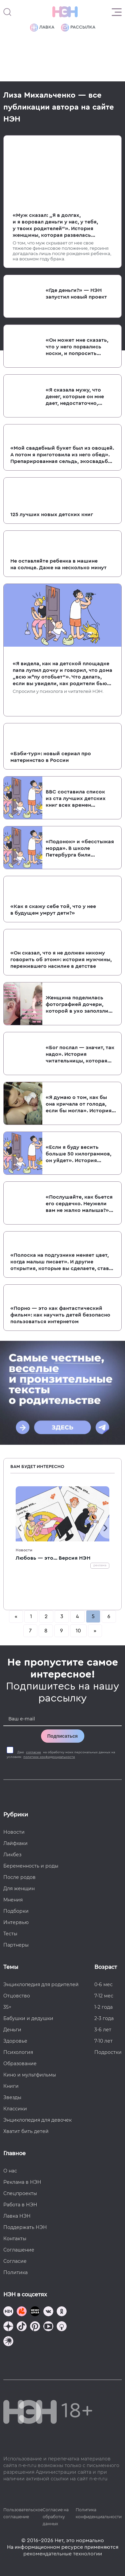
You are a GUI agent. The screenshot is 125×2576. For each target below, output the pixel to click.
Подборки (16, 1911)
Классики (15, 2109)
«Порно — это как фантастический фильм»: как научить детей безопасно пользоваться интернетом (60, 1315)
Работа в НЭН (20, 2205)
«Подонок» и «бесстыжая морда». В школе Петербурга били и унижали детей (80, 848)
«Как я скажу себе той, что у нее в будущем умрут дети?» (53, 910)
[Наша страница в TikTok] (22, 2327)
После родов (19, 1877)
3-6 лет (102, 2030)
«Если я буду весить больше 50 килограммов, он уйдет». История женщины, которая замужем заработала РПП (79, 1154)
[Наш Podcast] (62, 2327)
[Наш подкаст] (8, 2342)
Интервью (16, 1922)
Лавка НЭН (17, 2216)
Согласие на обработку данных (56, 2516)
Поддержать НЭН (25, 2227)
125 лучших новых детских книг (51, 514)
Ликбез (12, 1855)
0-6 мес (103, 1984)
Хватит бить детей (26, 2131)
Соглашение (18, 2250)
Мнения (13, 1900)
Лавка (42, 28)
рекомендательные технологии (62, 2553)
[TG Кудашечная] (22, 2312)
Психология (18, 2052)
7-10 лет (103, 2041)
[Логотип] (65, 12)
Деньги (12, 2030)
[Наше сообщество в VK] (48, 2312)
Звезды (12, 2097)
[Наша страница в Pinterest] (35, 2327)
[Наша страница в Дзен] (8, 2327)
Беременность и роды (30, 1866)
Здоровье (15, 2041)
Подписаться (62, 1736)
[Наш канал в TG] (8, 2312)
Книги (11, 2086)
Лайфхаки (15, 1843)
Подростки (108, 2052)
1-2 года (103, 2007)
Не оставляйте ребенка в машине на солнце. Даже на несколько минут (58, 564)
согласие (33, 1752)
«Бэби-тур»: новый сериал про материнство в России (50, 757)
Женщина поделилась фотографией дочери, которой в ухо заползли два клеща (77, 1004)
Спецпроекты (20, 2193)
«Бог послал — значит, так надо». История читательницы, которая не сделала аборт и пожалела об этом (80, 1054)
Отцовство (16, 1996)
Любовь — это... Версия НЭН (53, 1558)
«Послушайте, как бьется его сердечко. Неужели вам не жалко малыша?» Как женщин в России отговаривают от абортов (80, 1204)
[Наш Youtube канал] (48, 2327)
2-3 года (104, 2018)
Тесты (10, 1934)
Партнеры (16, 1945)
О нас (10, 2171)
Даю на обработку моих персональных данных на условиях (61, 1755)
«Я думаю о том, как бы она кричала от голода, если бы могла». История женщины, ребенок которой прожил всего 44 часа (79, 1104)
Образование (20, 2064)
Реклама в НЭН (22, 2182)
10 (78, 1630)
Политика (15, 2272)
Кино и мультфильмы (29, 2075)
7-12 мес (103, 1996)
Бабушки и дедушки (28, 2018)
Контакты (14, 2239)
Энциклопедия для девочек (37, 2120)
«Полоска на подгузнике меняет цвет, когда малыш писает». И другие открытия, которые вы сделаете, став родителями (59, 1262)
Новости (24, 1550)
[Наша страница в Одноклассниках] (62, 2312)
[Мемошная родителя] (35, 2312)
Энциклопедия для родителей (41, 1984)
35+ (7, 2007)
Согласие (15, 2261)
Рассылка (78, 28)
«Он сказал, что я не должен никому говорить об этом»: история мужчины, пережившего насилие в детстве (61, 959)
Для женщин (19, 1888)
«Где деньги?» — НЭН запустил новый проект (76, 294)
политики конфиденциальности (49, 1757)
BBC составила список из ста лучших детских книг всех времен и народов (76, 798)
